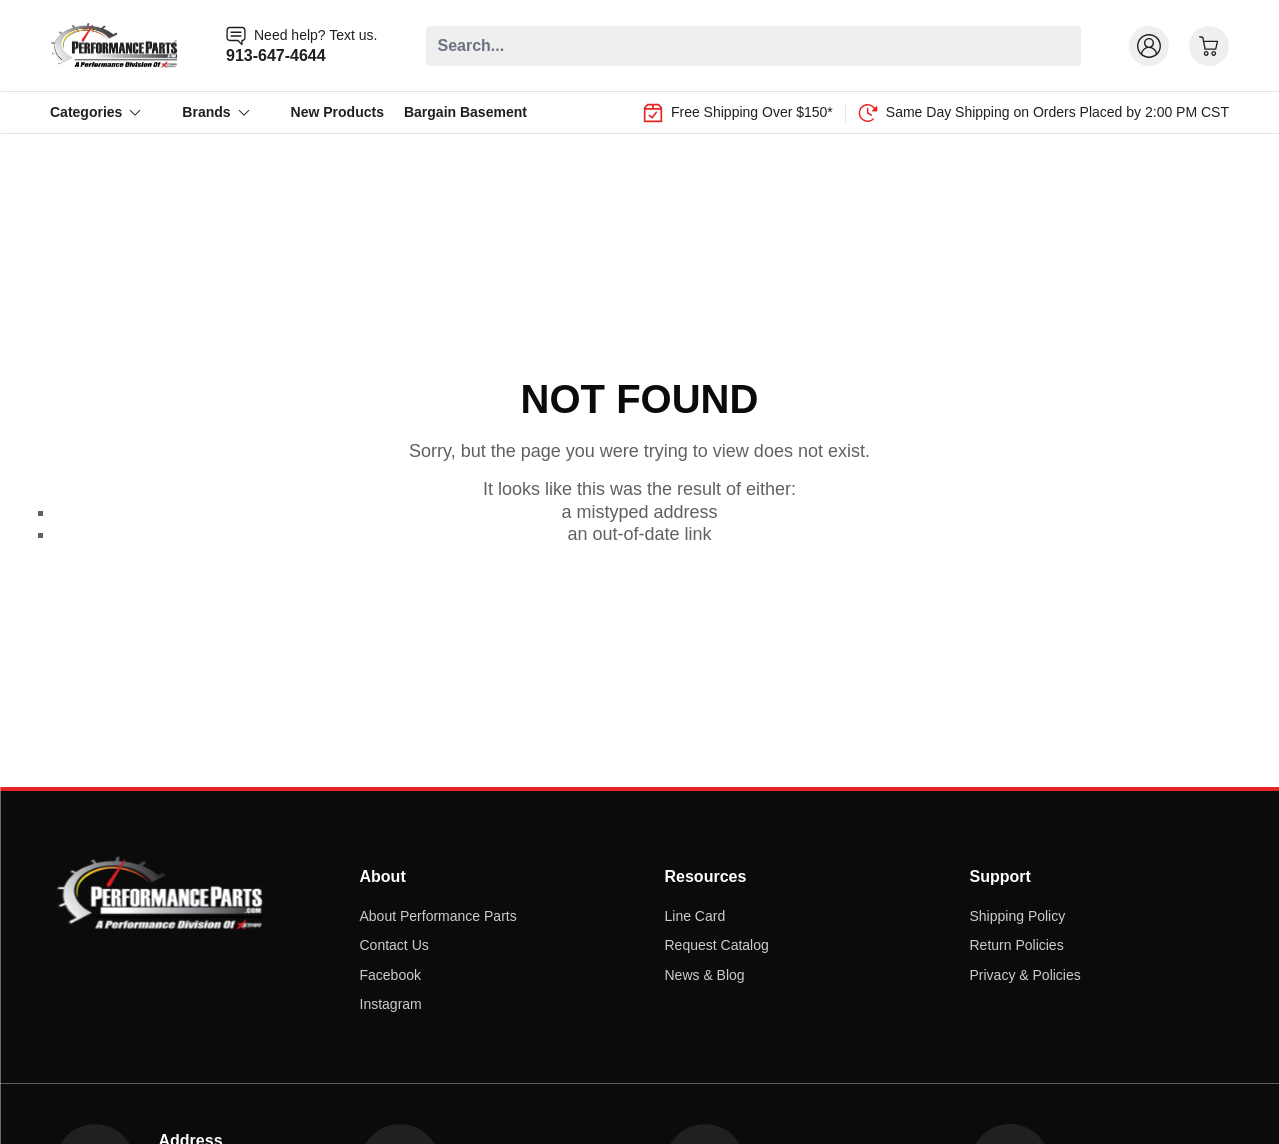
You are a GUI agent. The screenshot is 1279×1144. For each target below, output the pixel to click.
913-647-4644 (276, 55)
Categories (96, 112)
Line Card (695, 916)
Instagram (391, 1004)
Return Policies (1017, 945)
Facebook (390, 975)
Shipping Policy (1018, 916)
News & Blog (705, 975)
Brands (216, 112)
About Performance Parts (438, 916)
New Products (337, 112)
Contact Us (394, 945)
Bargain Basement (465, 112)
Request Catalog (717, 945)
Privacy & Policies (1025, 975)
